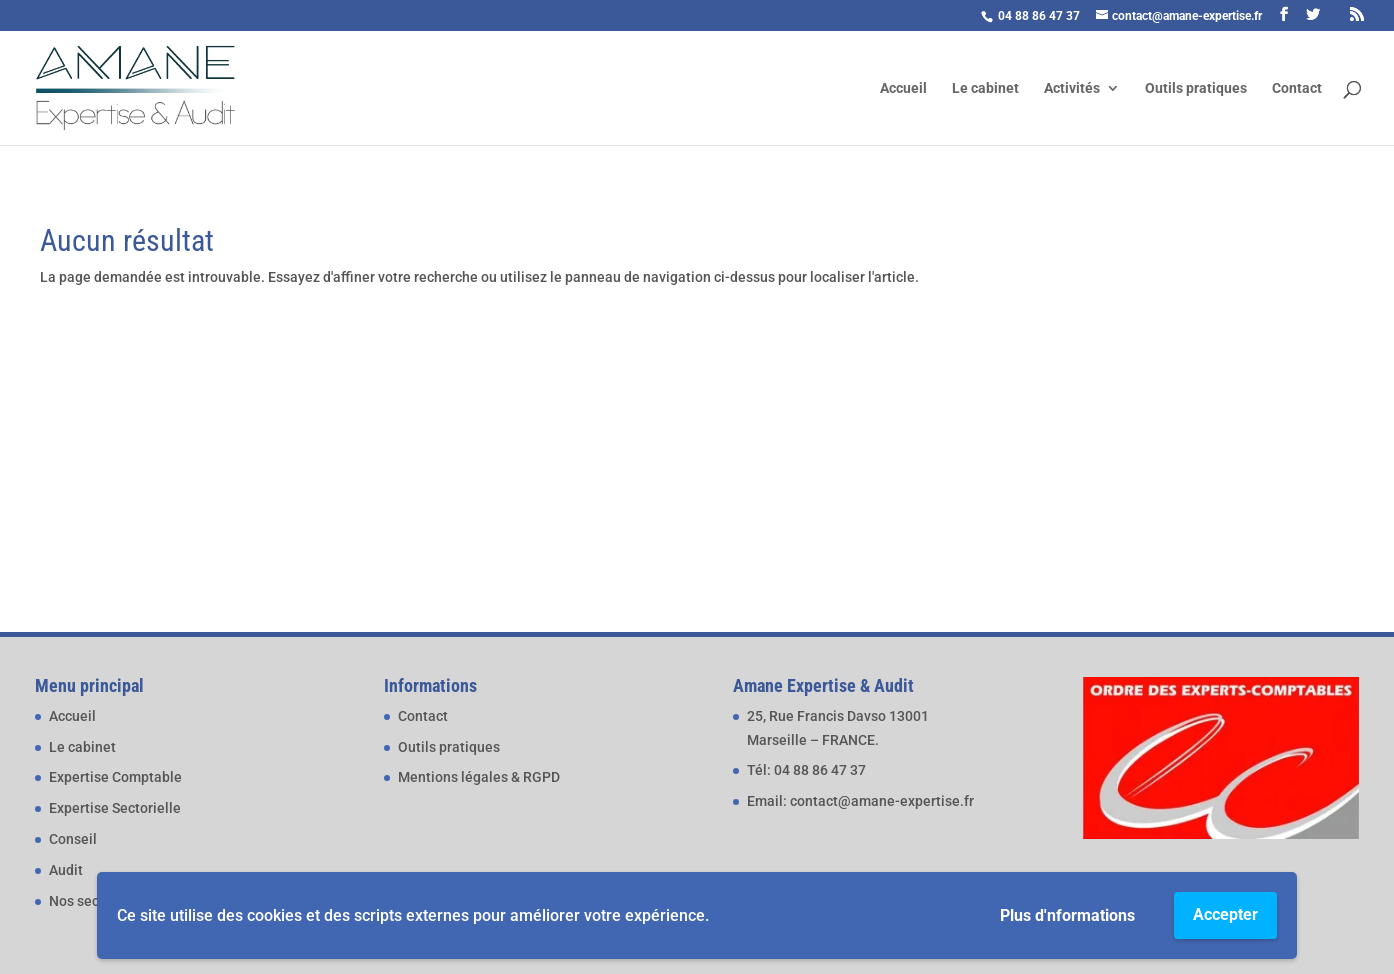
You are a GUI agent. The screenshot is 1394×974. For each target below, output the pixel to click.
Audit (66, 870)
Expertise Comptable (115, 777)
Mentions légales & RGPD (479, 777)
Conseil (73, 839)
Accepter (1225, 914)
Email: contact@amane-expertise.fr (860, 801)
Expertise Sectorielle (115, 808)
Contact (1297, 88)
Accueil (903, 88)
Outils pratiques (1196, 88)
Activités (1072, 88)
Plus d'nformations (1067, 915)
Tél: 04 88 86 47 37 (806, 770)
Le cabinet (985, 88)
